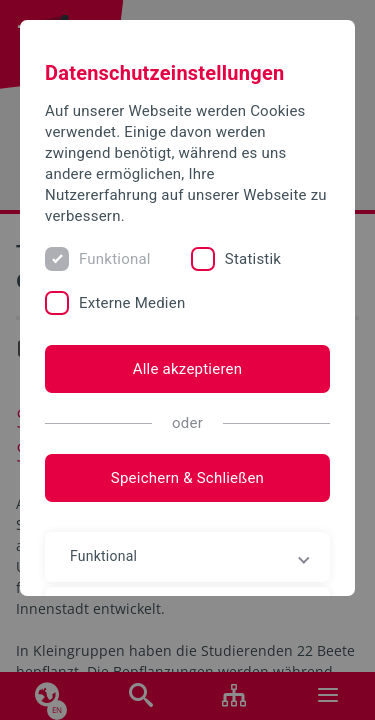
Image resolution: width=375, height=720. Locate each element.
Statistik (253, 259)
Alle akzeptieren (188, 369)
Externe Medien (132, 303)
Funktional (115, 259)
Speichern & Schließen (187, 478)
